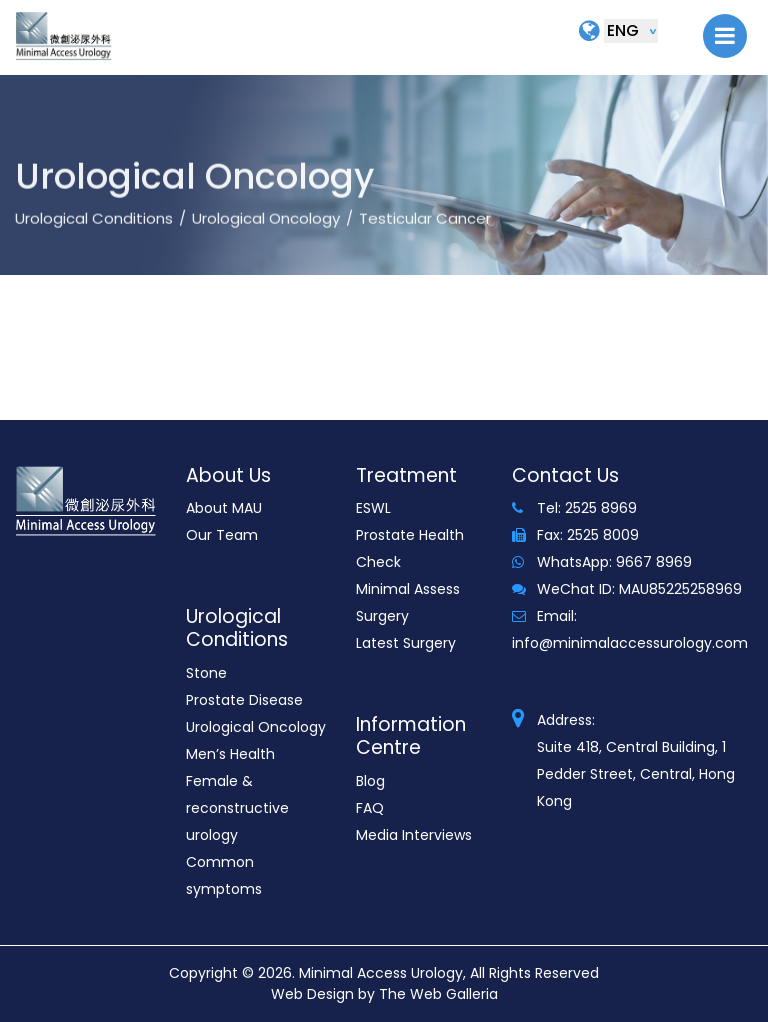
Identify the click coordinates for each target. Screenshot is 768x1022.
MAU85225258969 (680, 589)
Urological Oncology (266, 243)
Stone (206, 673)
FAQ (370, 808)
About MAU (224, 508)
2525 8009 (603, 535)
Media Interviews (414, 835)
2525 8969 (601, 508)
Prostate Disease (244, 700)
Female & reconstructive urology (237, 808)
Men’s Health (230, 754)
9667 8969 (654, 562)
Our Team (222, 535)
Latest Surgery (406, 643)
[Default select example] (631, 31)
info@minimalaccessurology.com (630, 643)
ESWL (373, 508)
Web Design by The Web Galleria (384, 994)
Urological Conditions (94, 243)
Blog (370, 781)
